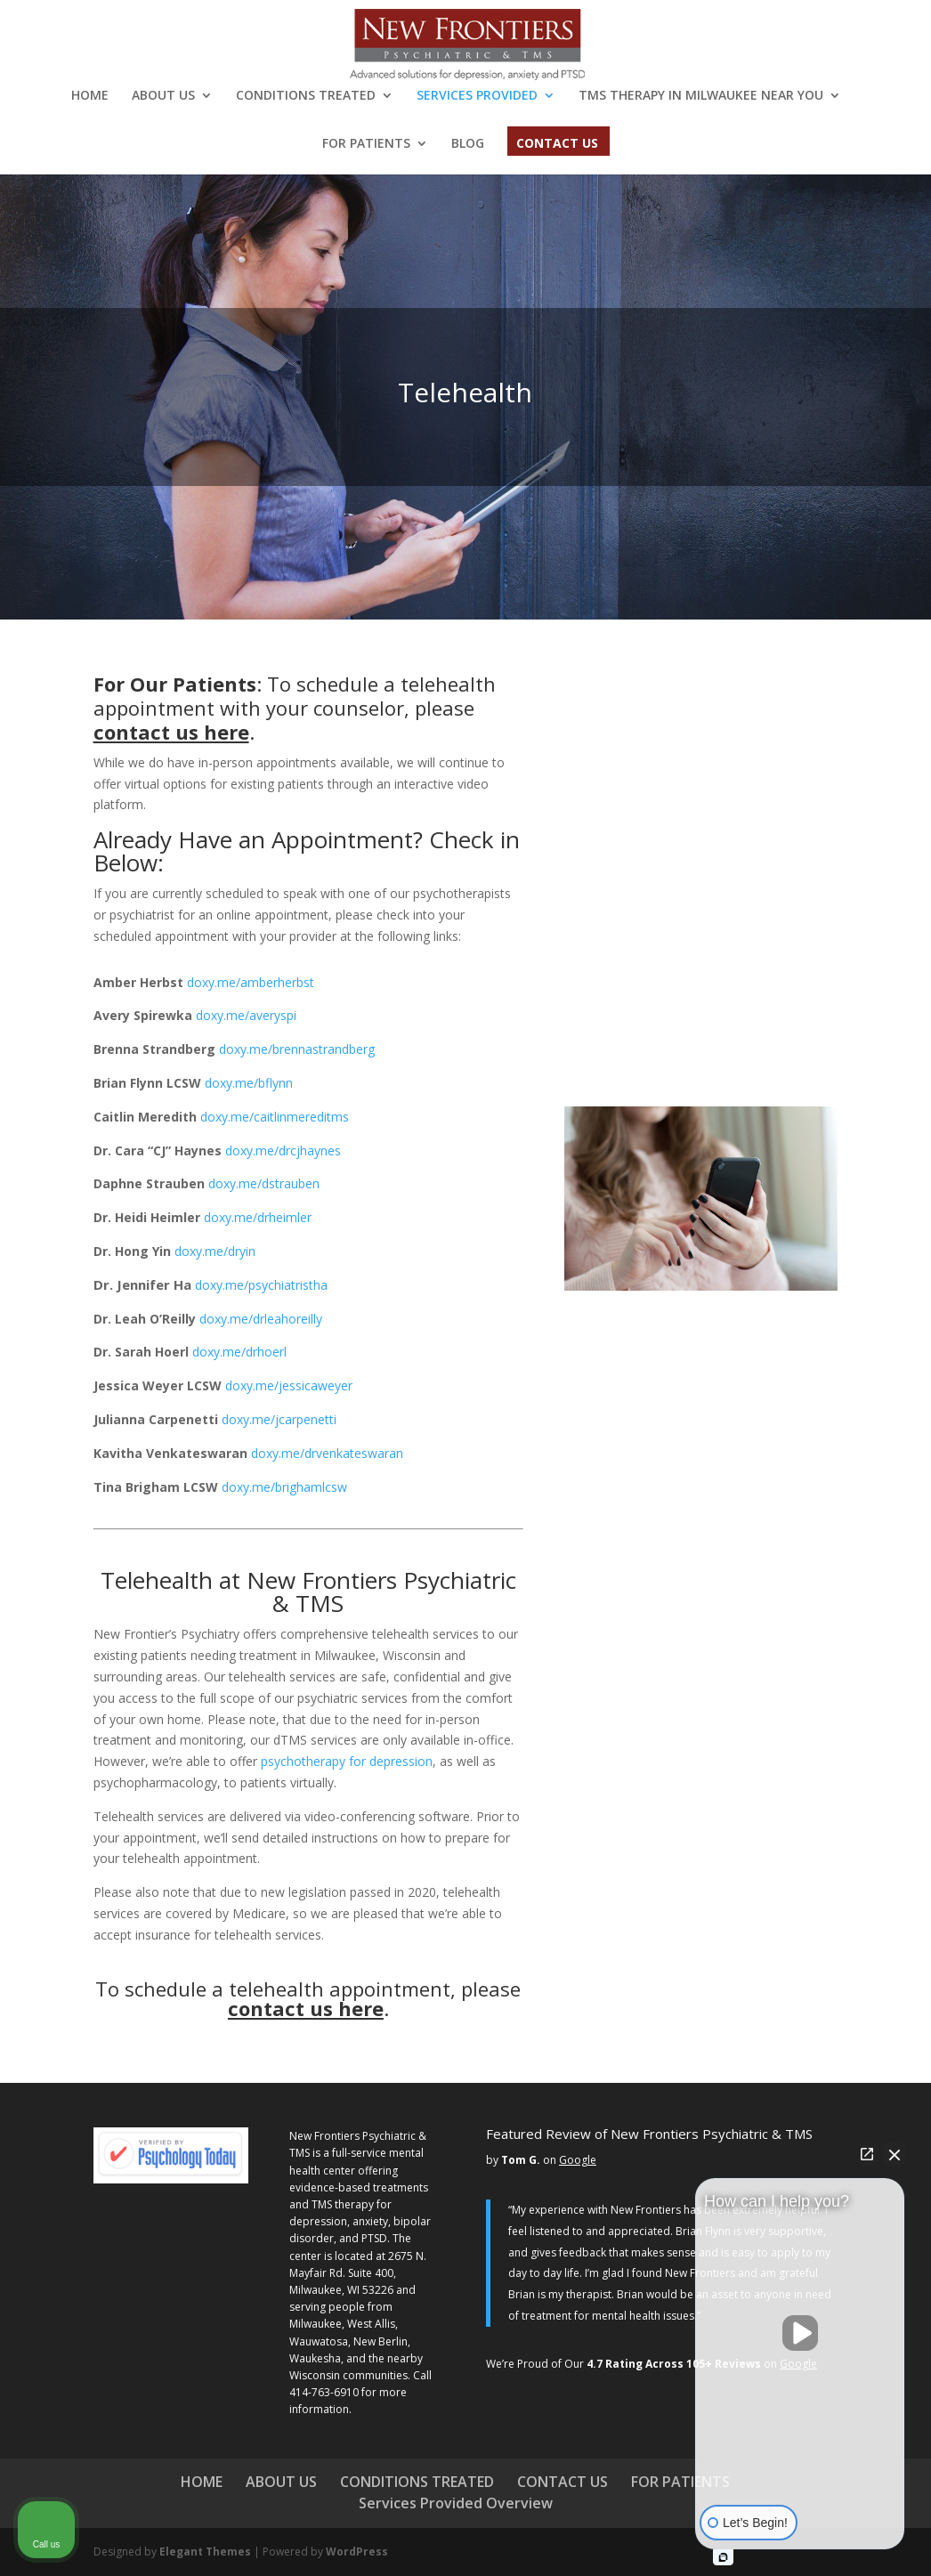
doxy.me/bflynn (249, 1082)
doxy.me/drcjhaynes (283, 1150)
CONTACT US (557, 144)
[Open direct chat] (866, 2154)
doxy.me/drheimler (258, 1217)
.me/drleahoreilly (260, 1318)
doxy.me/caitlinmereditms (274, 1116)
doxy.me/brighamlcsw (284, 1486)
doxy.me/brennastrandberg (297, 1049)
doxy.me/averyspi (246, 1015)
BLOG (467, 144)
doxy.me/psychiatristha (261, 1284)
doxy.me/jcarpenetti (279, 1419)
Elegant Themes (205, 2551)
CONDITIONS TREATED (306, 96)
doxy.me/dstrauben (264, 1183)
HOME (90, 96)
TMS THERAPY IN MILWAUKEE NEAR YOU (701, 96)
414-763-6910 (324, 2392)
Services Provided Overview (456, 2503)
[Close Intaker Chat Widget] (894, 2154)
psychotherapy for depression (347, 1761)
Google (577, 2159)
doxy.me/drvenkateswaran (327, 1453)
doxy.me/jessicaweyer (288, 1385)
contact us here (171, 731)
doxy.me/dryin (214, 1251)
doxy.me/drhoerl (239, 1351)
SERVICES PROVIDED (477, 96)
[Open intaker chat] (723, 2557)
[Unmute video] (800, 2333)
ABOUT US (163, 96)
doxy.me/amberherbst (250, 982)
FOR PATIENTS (366, 144)
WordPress (357, 2551)
